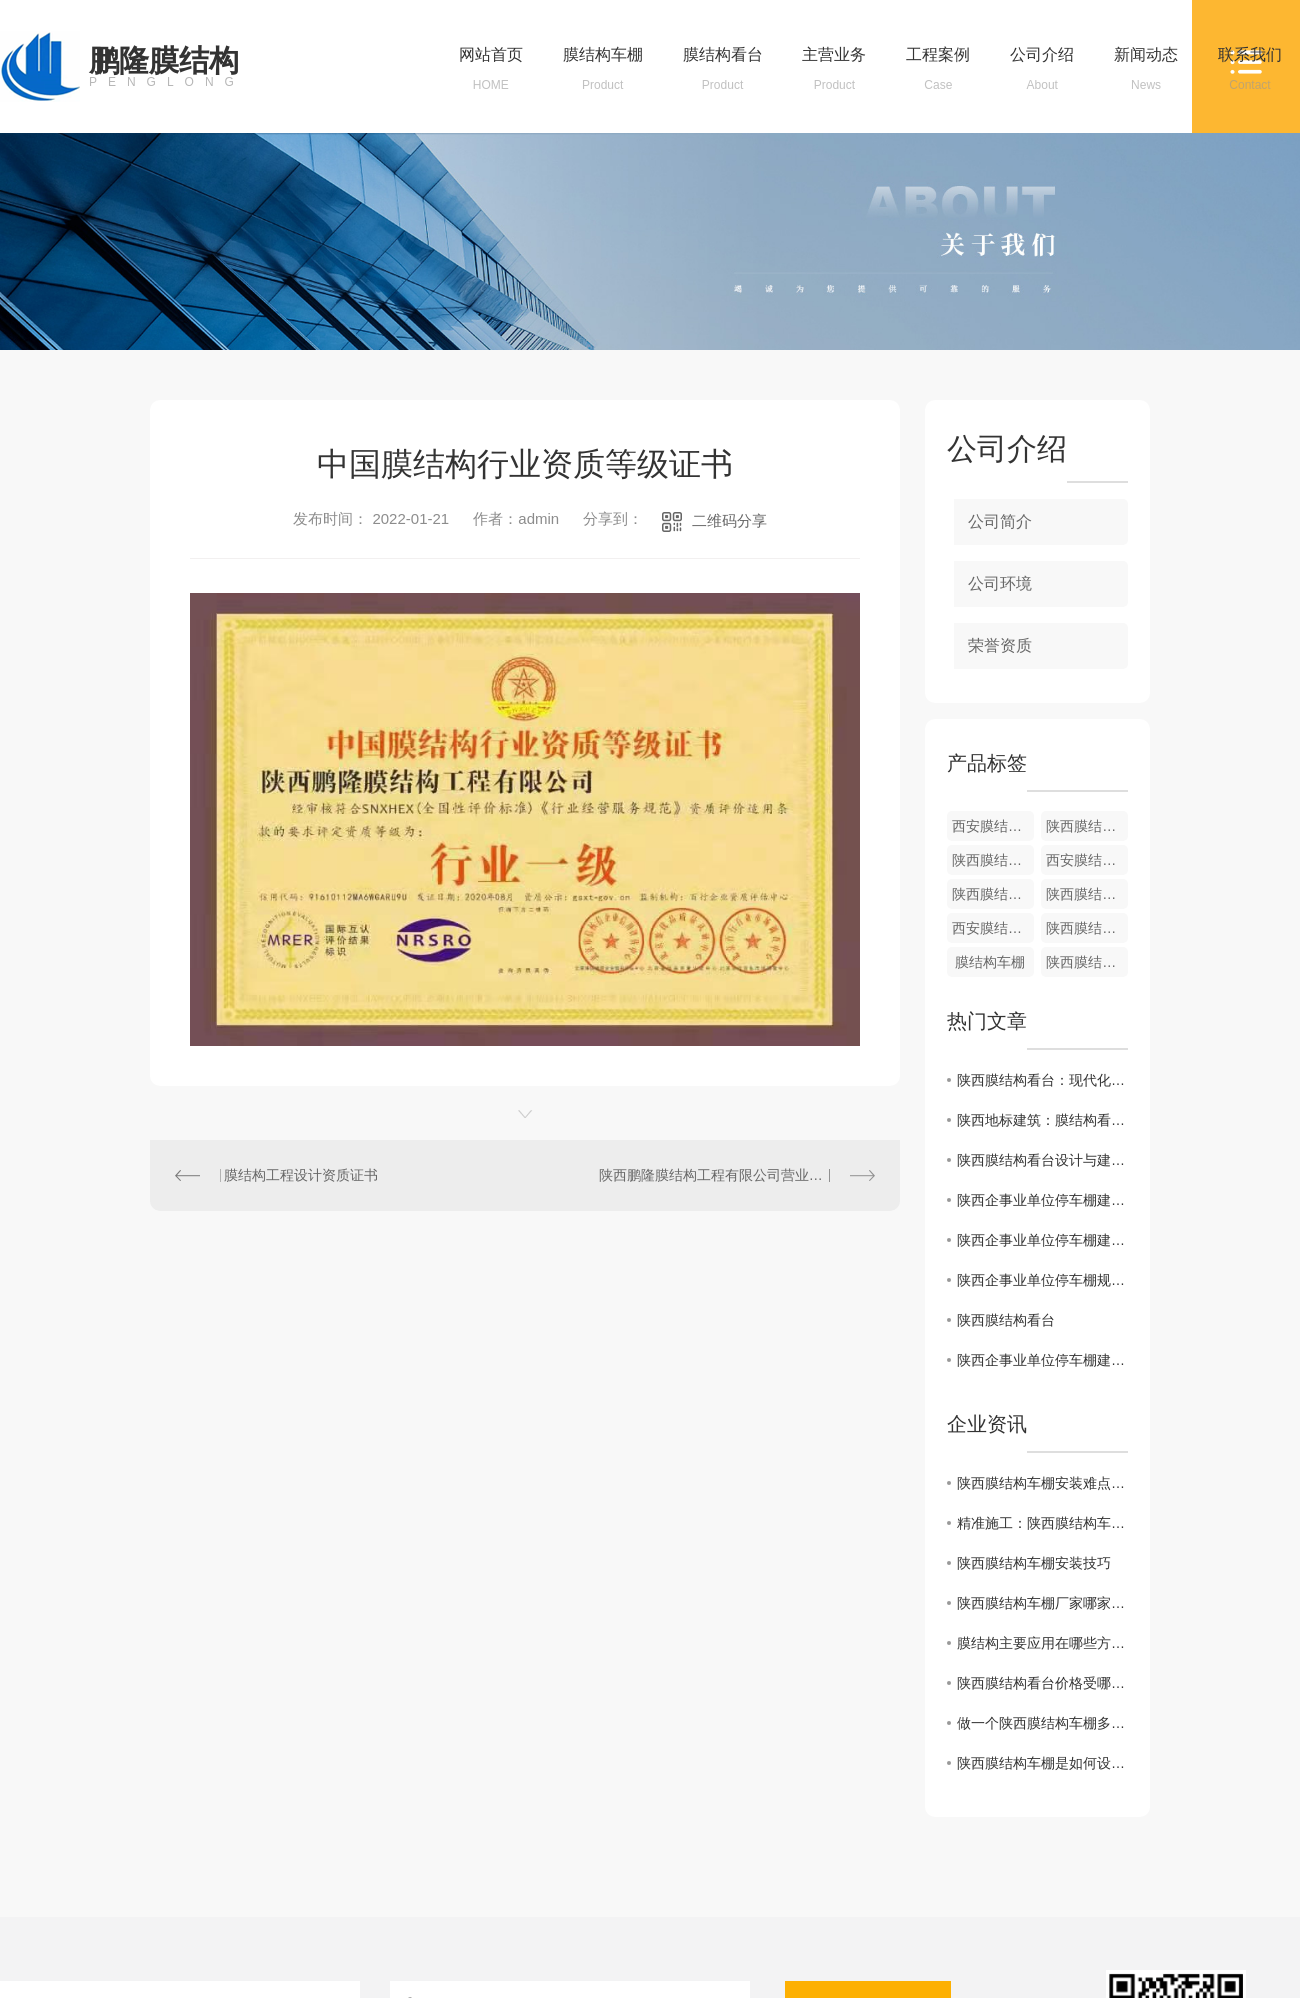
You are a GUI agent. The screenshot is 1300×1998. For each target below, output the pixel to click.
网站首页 (491, 69)
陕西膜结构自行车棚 (1087, 826)
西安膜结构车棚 (993, 826)
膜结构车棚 (603, 69)
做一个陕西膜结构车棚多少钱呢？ (1042, 1723)
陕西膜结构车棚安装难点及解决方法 (1042, 1483)
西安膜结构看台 (1087, 860)
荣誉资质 (1000, 645)
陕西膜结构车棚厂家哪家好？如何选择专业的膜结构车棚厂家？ (1042, 1603)
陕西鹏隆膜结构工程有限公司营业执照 (718, 1175)
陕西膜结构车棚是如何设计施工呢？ (1042, 1763)
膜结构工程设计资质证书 (301, 1175)
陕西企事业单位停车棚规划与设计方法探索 (1042, 1280)
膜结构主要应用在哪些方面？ (1042, 1643)
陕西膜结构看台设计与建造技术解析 (1042, 1160)
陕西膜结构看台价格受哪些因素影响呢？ (1042, 1683)
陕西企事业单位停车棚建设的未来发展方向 (1042, 1200)
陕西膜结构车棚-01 (993, 860)
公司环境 (1000, 583)
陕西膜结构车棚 (1087, 894)
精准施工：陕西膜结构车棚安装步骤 (1042, 1523)
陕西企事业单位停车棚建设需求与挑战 (1042, 1360)
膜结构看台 (723, 69)
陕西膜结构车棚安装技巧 (1034, 1563)
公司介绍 (1042, 69)
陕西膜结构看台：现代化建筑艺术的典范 (1042, 1080)
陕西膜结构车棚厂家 (993, 894)
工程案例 (938, 69)
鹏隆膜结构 (167, 67)
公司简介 (1000, 521)
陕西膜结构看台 (1087, 928)
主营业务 (834, 69)
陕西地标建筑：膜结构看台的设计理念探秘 (1042, 1120)
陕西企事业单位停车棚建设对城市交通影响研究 (1042, 1240)
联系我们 (1250, 69)
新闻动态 (1146, 69)
